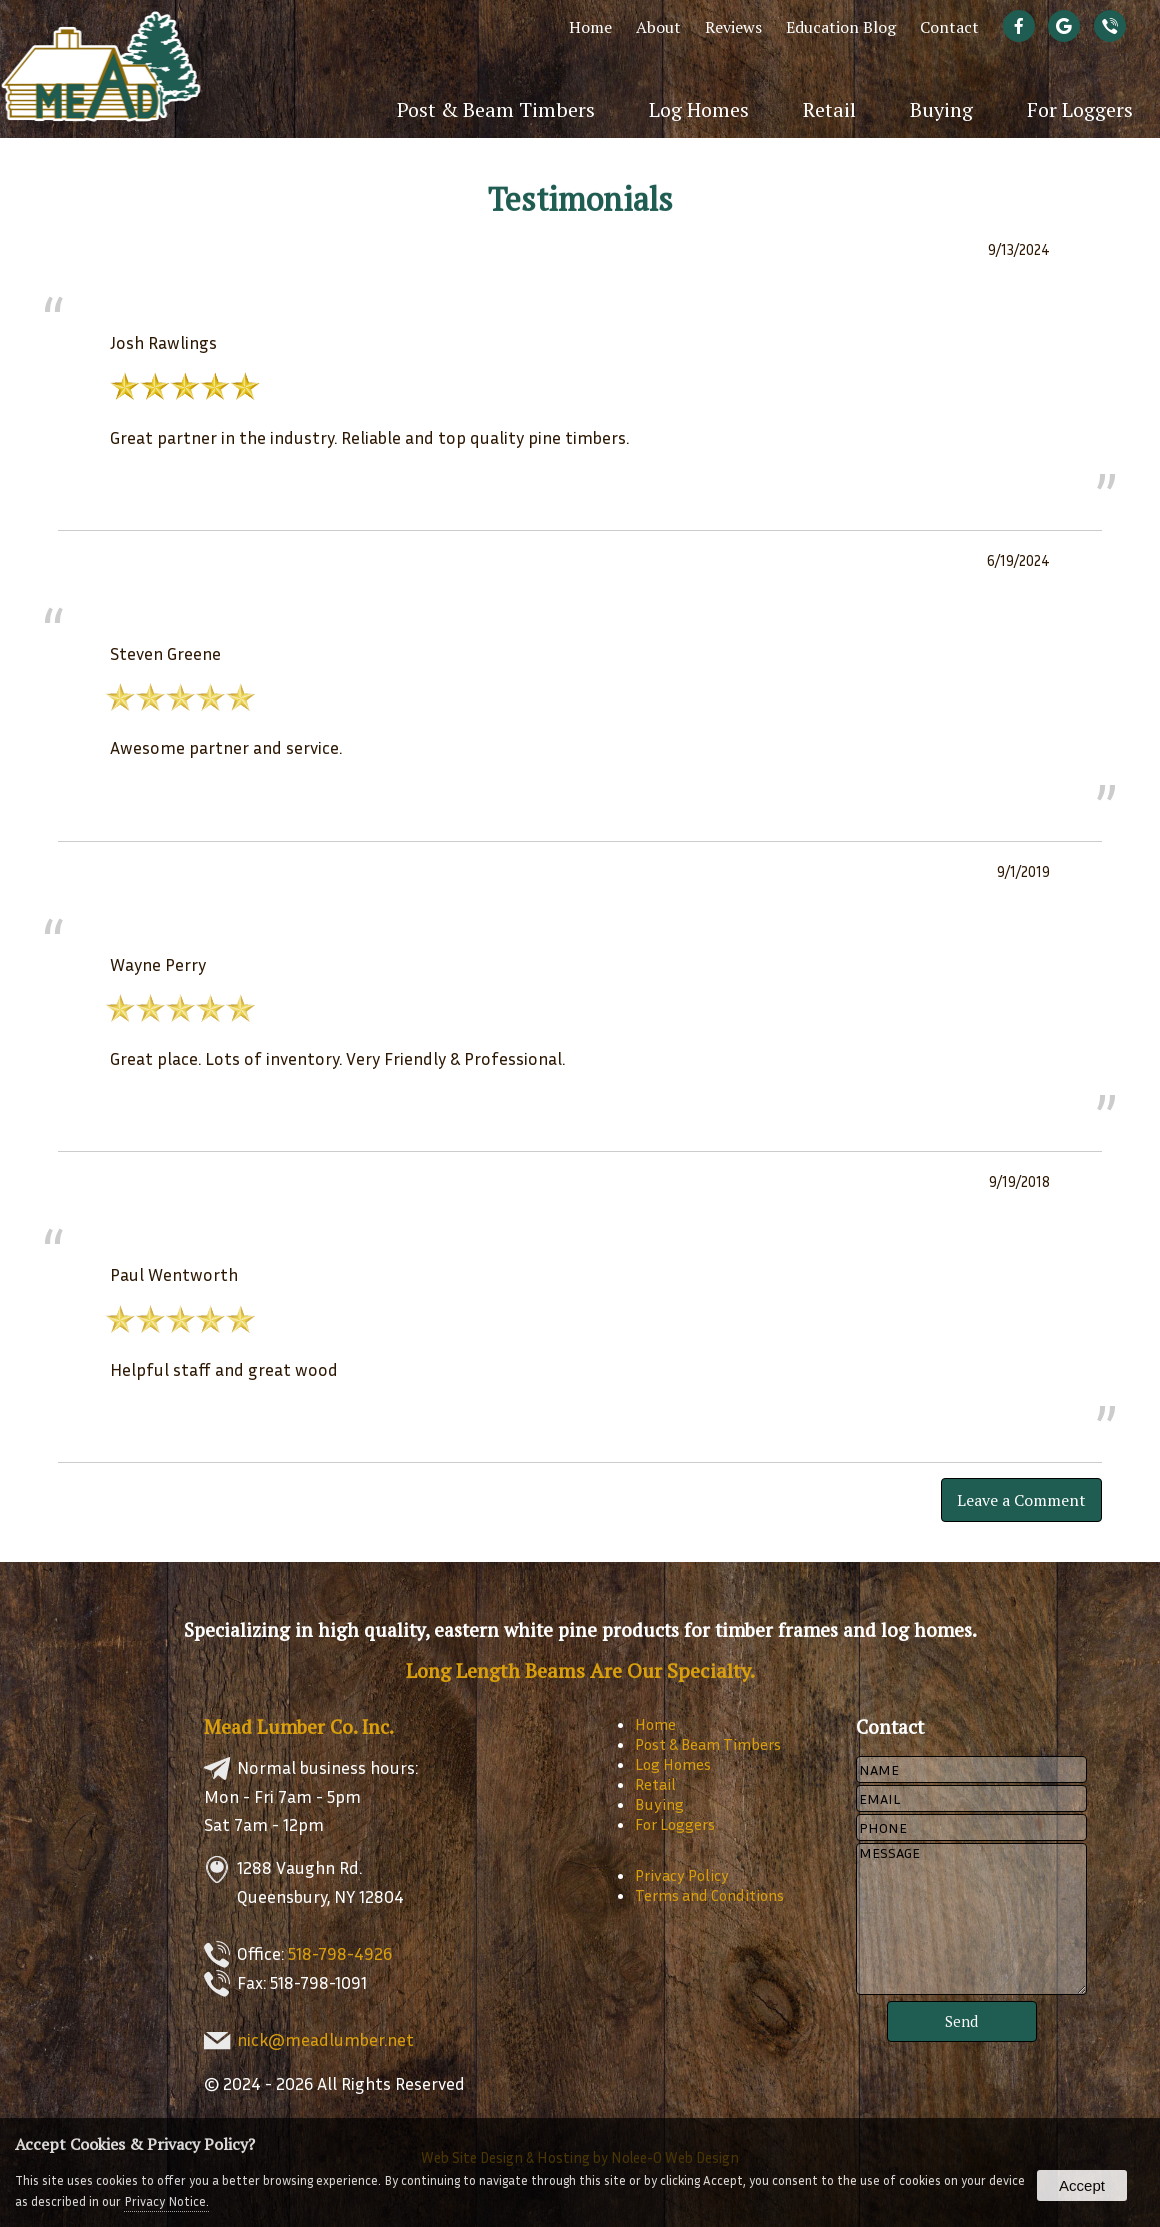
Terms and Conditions (709, 1895)
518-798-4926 (340, 1953)
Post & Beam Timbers (496, 109)
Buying (941, 109)
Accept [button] (1082, 2185)
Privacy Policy (682, 1875)
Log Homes (699, 109)
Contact (949, 27)
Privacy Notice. (166, 2201)
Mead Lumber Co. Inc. (299, 1726)
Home (590, 27)
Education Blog (841, 27)
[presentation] (1023, 27)
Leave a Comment (1021, 1500)
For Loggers (1080, 109)
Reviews (733, 27)
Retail (829, 109)
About (658, 27)
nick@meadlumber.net (325, 2039)
